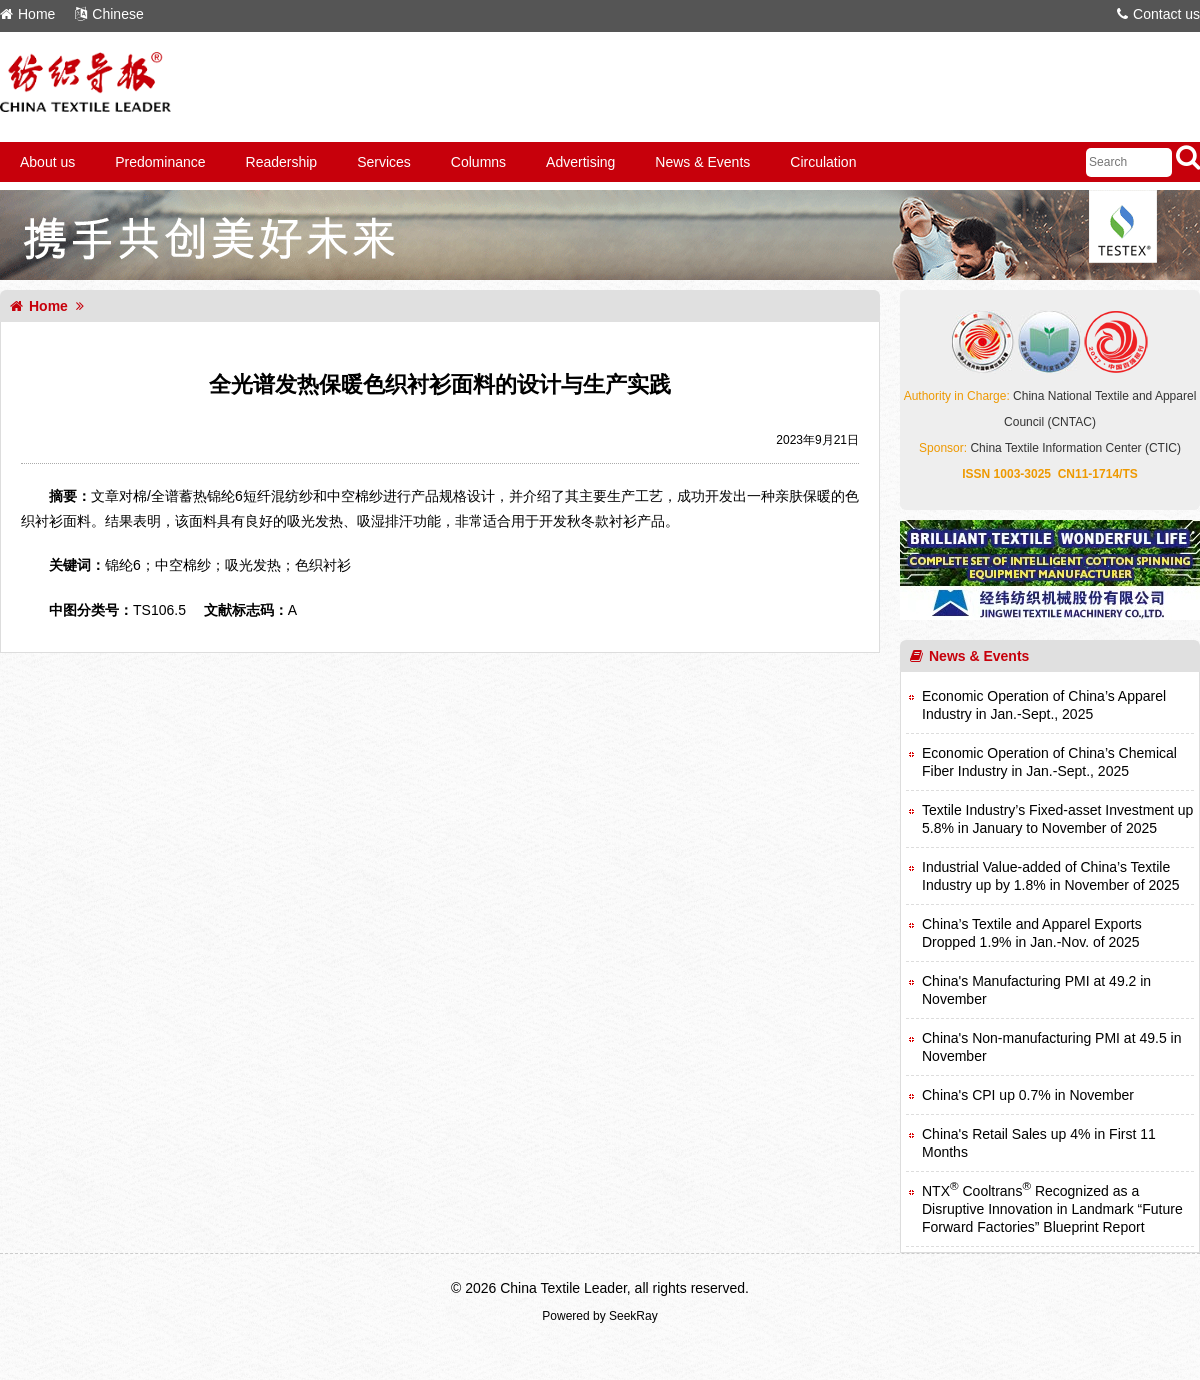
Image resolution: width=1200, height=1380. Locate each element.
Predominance (160, 162)
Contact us (1158, 14)
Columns (478, 162)
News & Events (702, 162)
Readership (282, 162)
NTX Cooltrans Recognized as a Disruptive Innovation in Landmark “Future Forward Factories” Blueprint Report (1052, 1209)
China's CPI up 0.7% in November (1028, 1095)
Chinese (109, 14)
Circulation (823, 162)
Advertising (580, 162)
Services (384, 162)
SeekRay (633, 1316)
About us (47, 162)
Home (27, 14)
